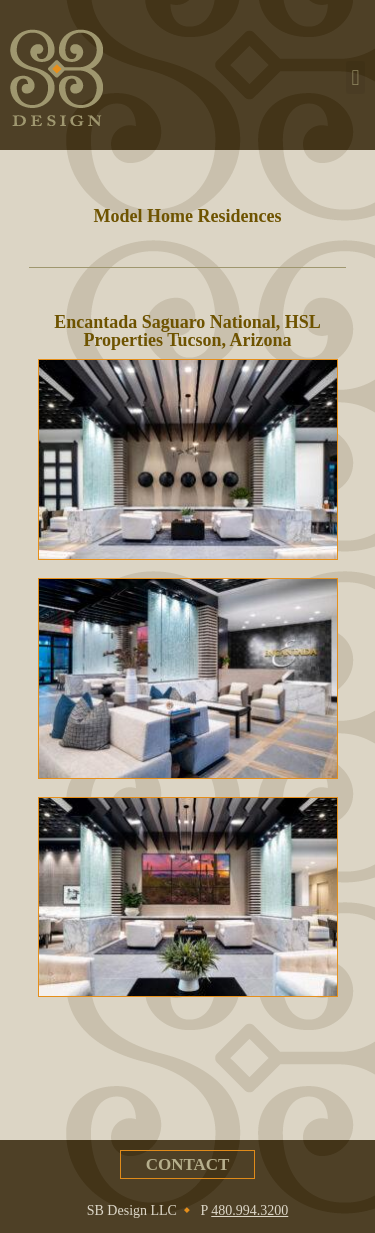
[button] (355, 77)
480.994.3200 (249, 1210)
